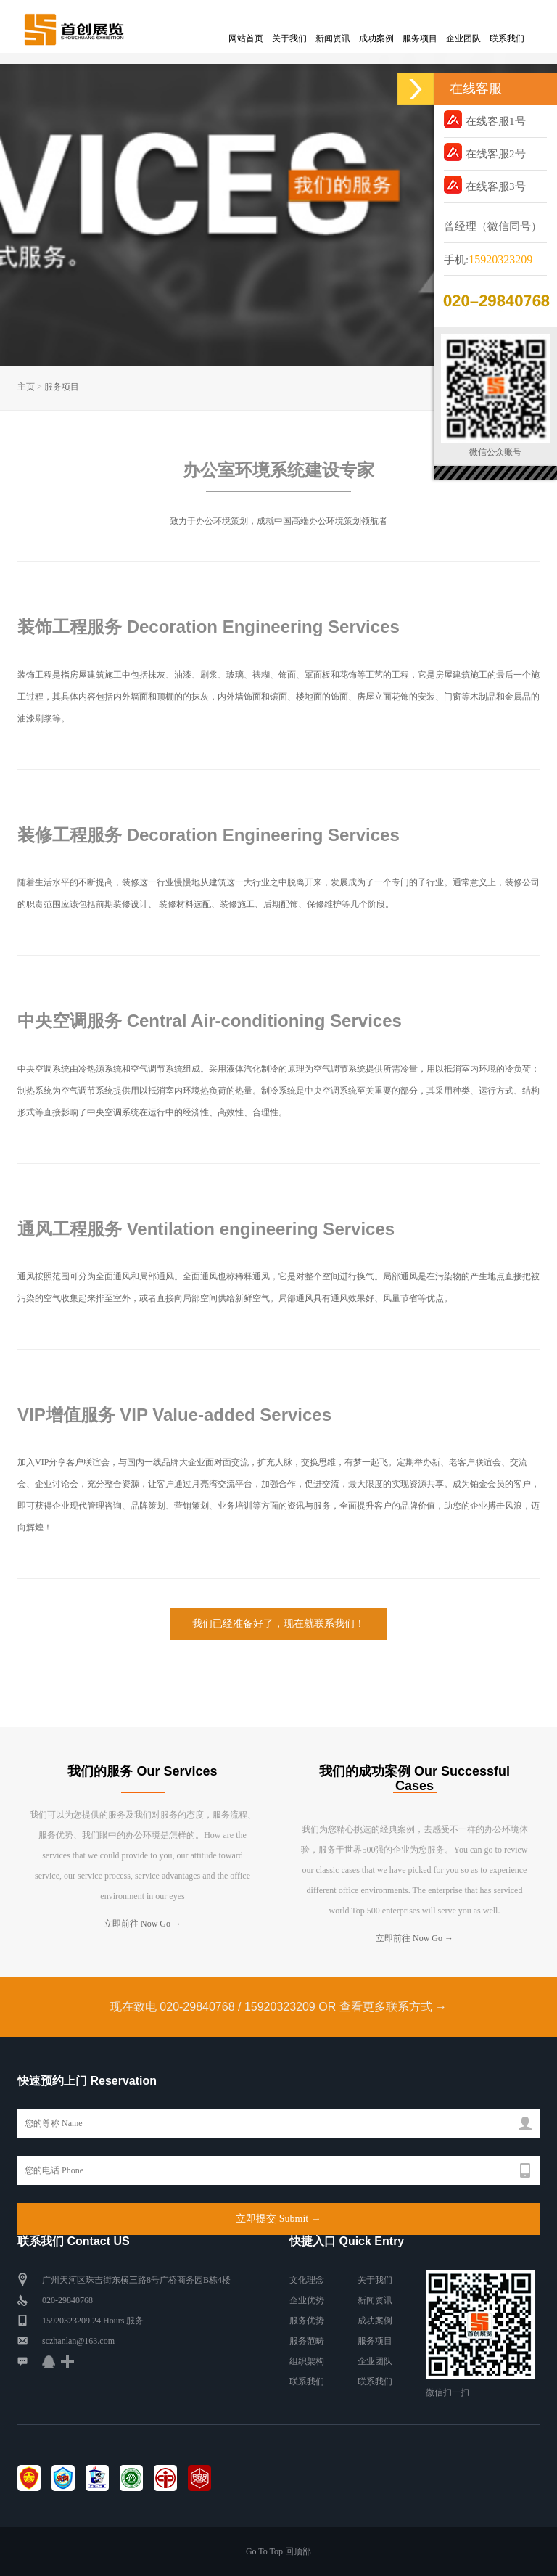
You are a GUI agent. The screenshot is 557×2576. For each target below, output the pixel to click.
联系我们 (507, 38)
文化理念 (306, 2280)
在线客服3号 (485, 185)
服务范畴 (306, 2341)
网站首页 (245, 38)
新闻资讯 (332, 38)
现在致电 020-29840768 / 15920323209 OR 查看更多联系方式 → (278, 2007)
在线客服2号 (485, 152)
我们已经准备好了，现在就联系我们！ (278, 1623)
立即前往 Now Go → (142, 1924)
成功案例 (376, 38)
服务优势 (306, 2320)
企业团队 (463, 38)
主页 (26, 387)
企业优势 (306, 2300)
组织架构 (306, 2361)
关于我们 (289, 38)
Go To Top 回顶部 (278, 2551)
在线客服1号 (485, 119)
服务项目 (420, 38)
